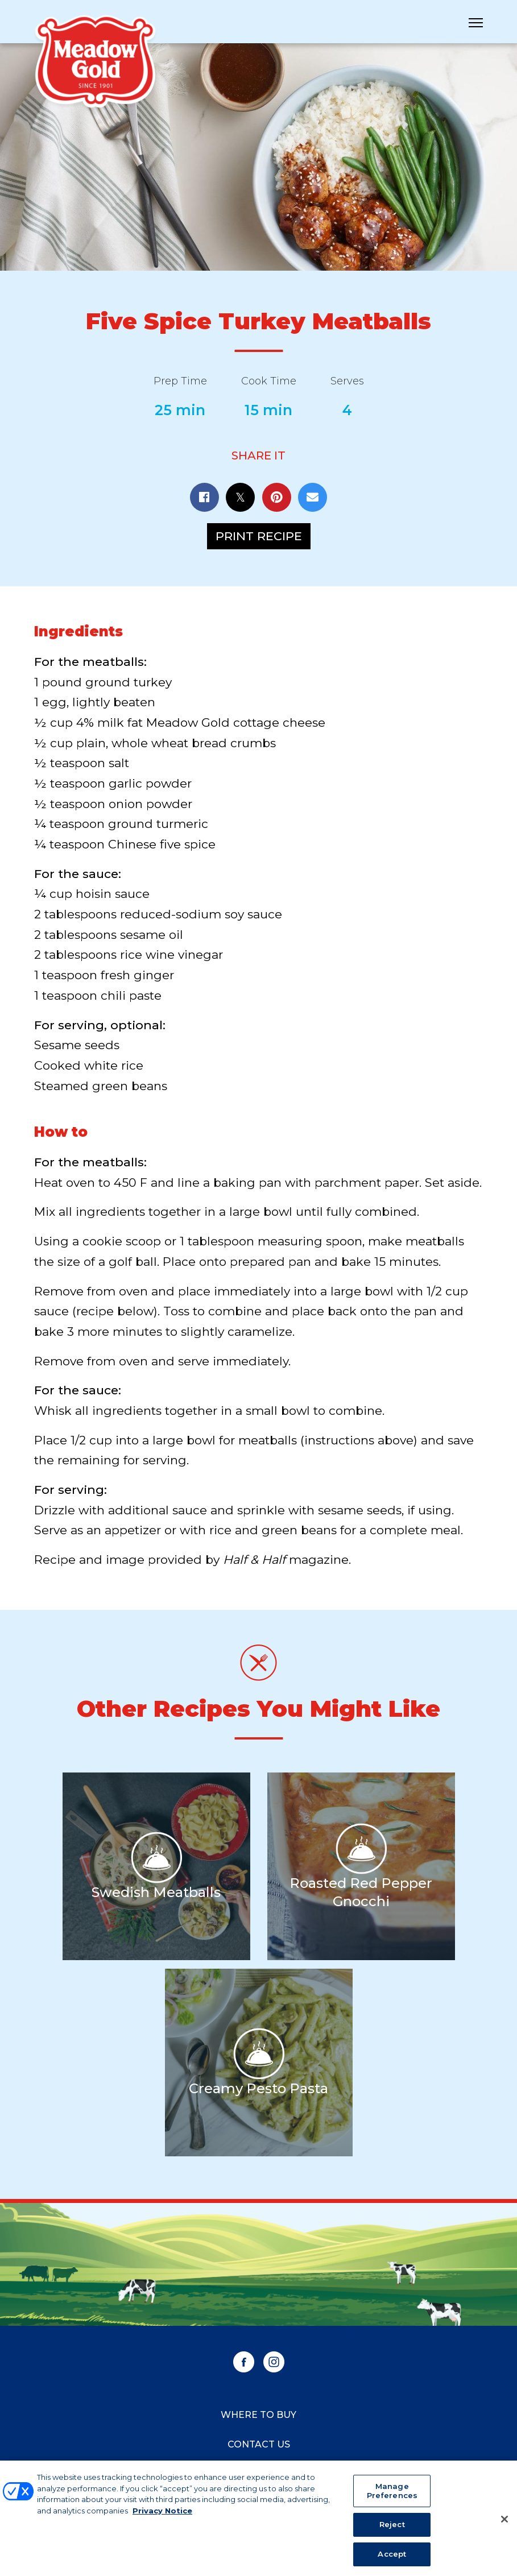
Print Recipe (259, 536)
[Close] (504, 2523)
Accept (392, 2558)
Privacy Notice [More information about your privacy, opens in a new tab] (162, 2514)
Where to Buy (258, 2414)
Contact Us (259, 2444)
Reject (392, 2528)
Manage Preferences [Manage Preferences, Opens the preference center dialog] (392, 2495)
